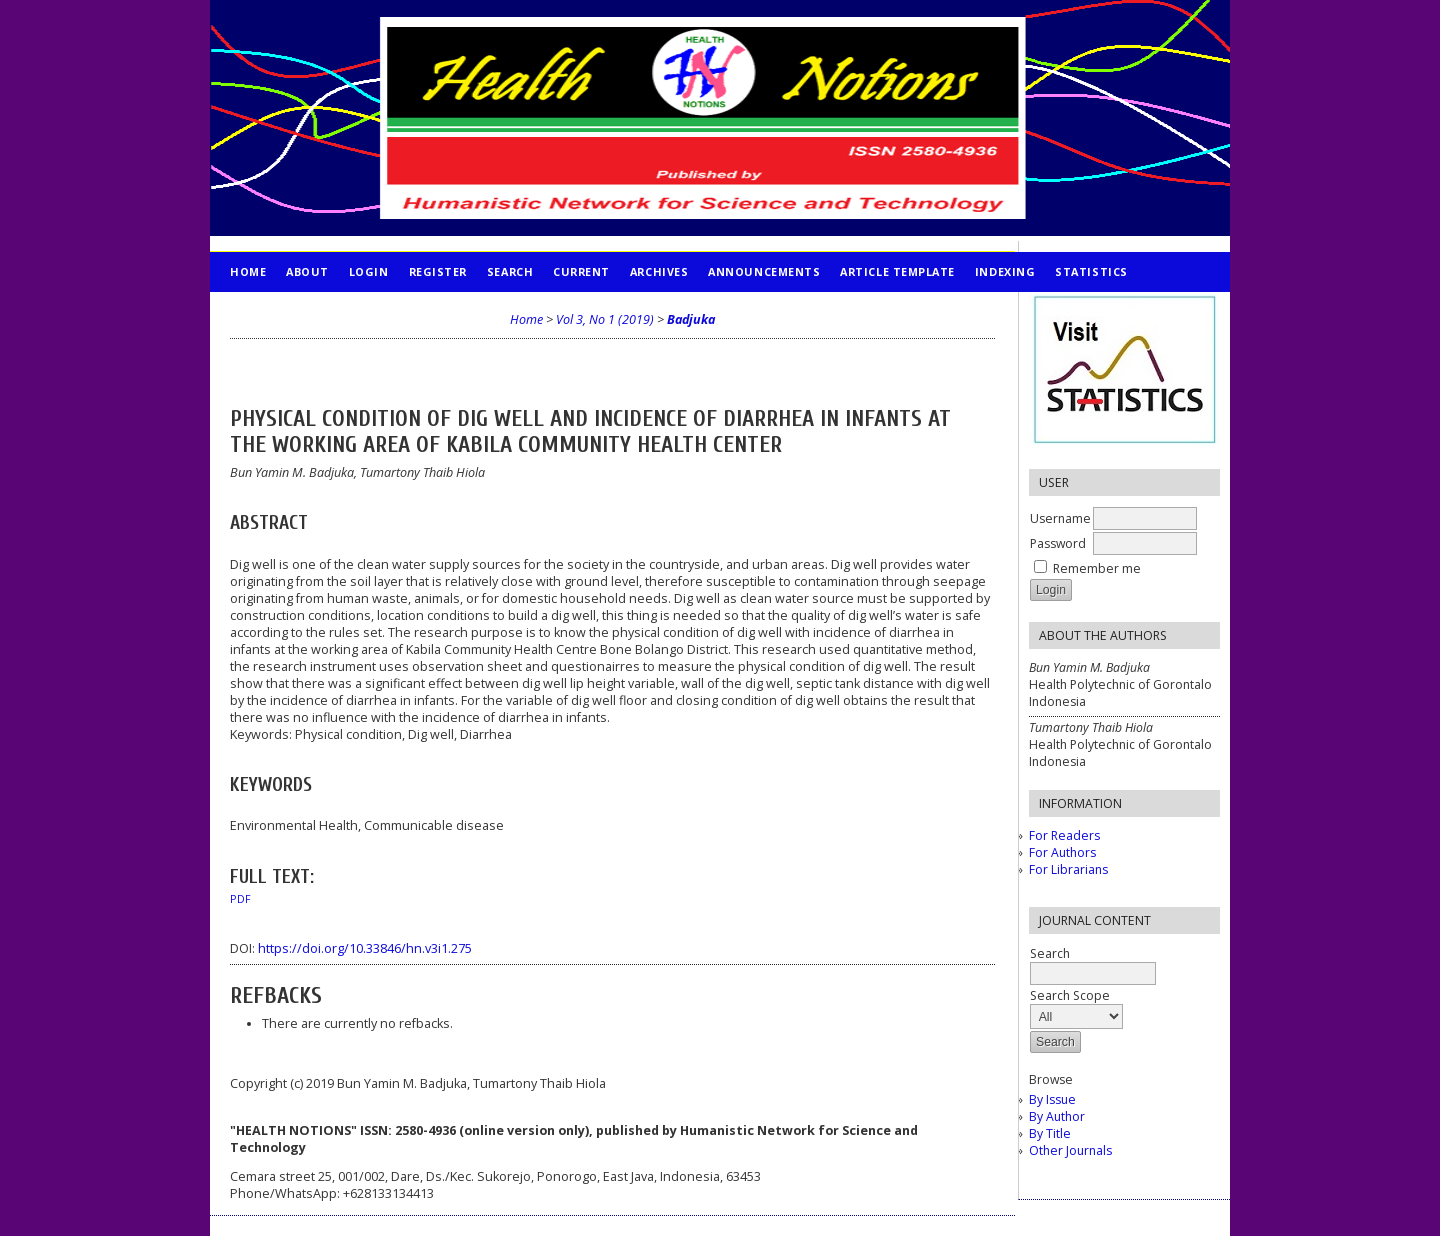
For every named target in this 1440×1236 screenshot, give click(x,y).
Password (1058, 543)
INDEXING (1005, 271)
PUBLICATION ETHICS (295, 311)
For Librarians (1068, 869)
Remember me (1097, 568)
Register (438, 271)
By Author (1057, 1116)
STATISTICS (1091, 271)
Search (510, 271)
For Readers (1064, 835)
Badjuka (691, 319)
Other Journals (1070, 1150)
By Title (1050, 1133)
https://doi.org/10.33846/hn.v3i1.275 (365, 948)
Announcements (764, 271)
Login (369, 271)
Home (248, 271)
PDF (240, 899)
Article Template (897, 271)
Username (1060, 518)
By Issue (1052, 1099)
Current (581, 271)
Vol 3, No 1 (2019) (605, 319)
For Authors (1062, 852)
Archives (659, 271)
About (307, 271)
